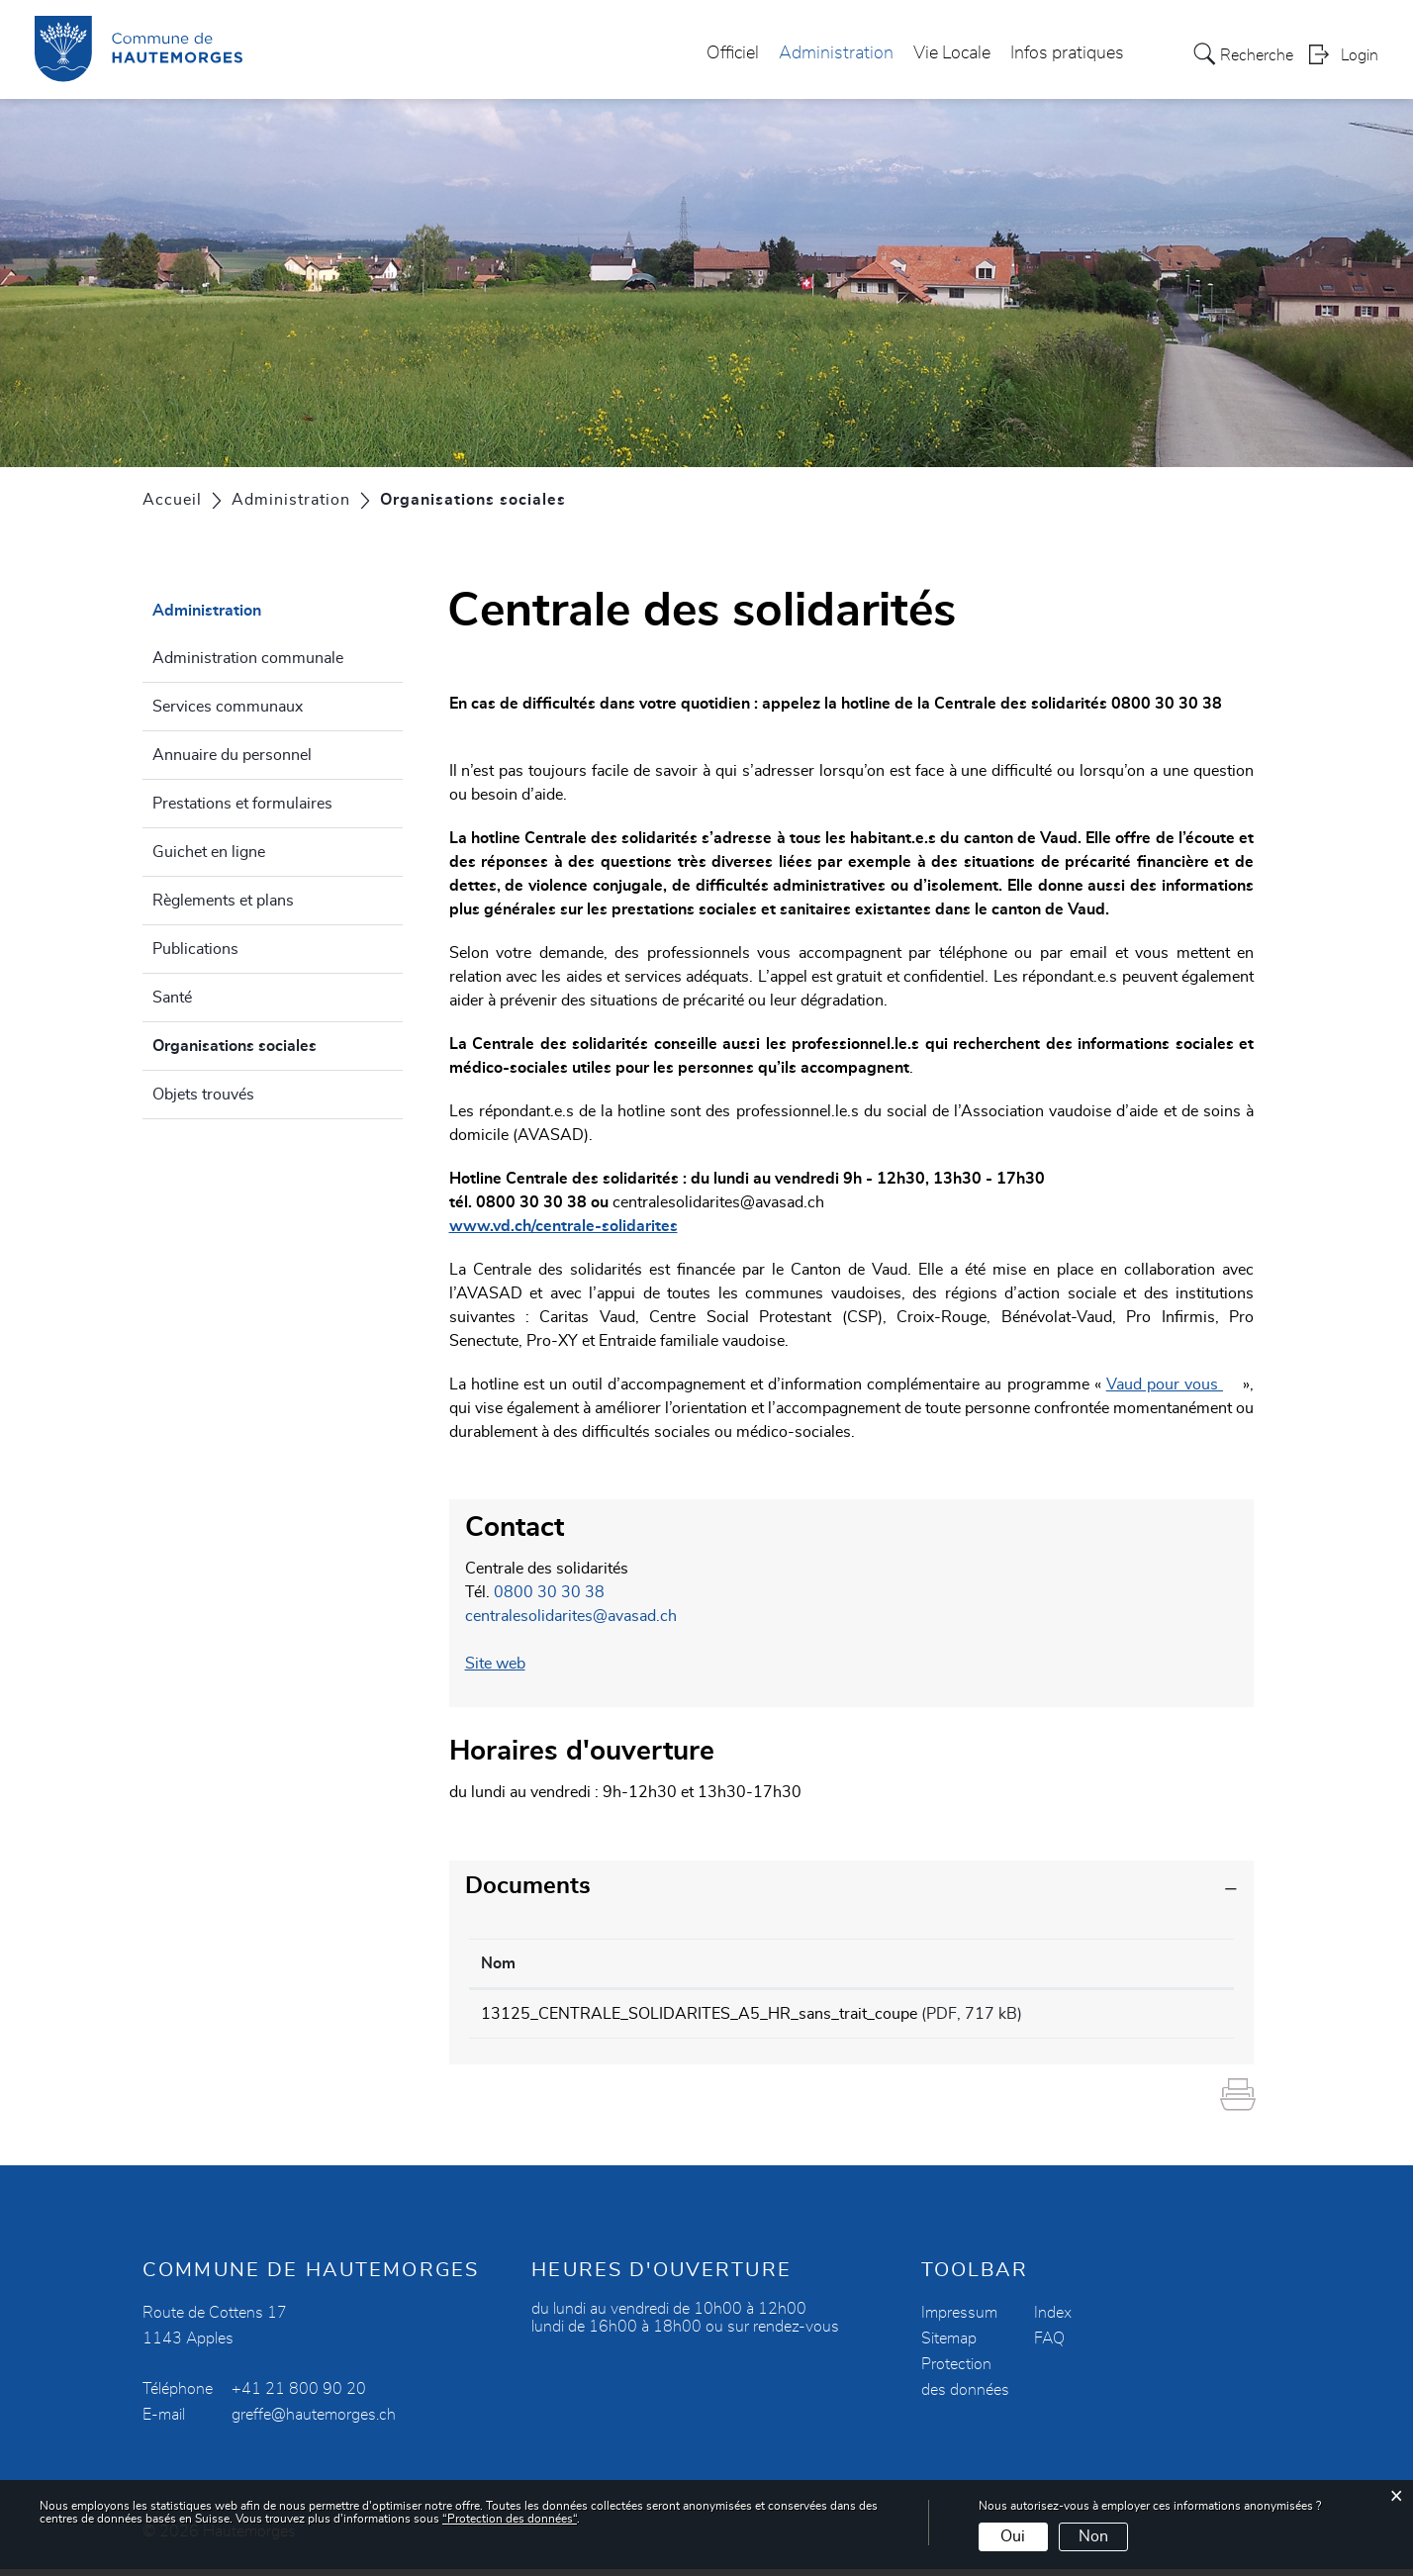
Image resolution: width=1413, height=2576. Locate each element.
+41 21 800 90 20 (299, 2396)
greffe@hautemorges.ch (314, 2422)
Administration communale (247, 658)
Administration (836, 53)
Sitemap (949, 2345)
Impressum (959, 2320)
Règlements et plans (223, 900)
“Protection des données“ (509, 2519)
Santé (172, 997)
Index (1053, 2320)
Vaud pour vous (1174, 1384)
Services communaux (227, 707)
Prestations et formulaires (242, 803)
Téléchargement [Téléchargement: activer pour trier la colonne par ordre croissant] (1150, 1963)
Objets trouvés (203, 1094)
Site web (505, 1663)
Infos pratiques (1067, 53)
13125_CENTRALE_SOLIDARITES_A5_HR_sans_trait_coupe (699, 2014)
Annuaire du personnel (232, 755)
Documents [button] (528, 1886)
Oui (1012, 2536)
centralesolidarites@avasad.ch (718, 1202)
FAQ (1049, 2345)
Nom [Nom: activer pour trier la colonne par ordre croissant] (498, 1963)
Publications (195, 949)
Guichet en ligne (208, 852)
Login (1359, 55)
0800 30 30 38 (549, 1592)
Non (1093, 2536)
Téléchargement (1157, 2017)
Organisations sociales (277, 1043)
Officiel (732, 53)
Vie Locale (951, 53)
